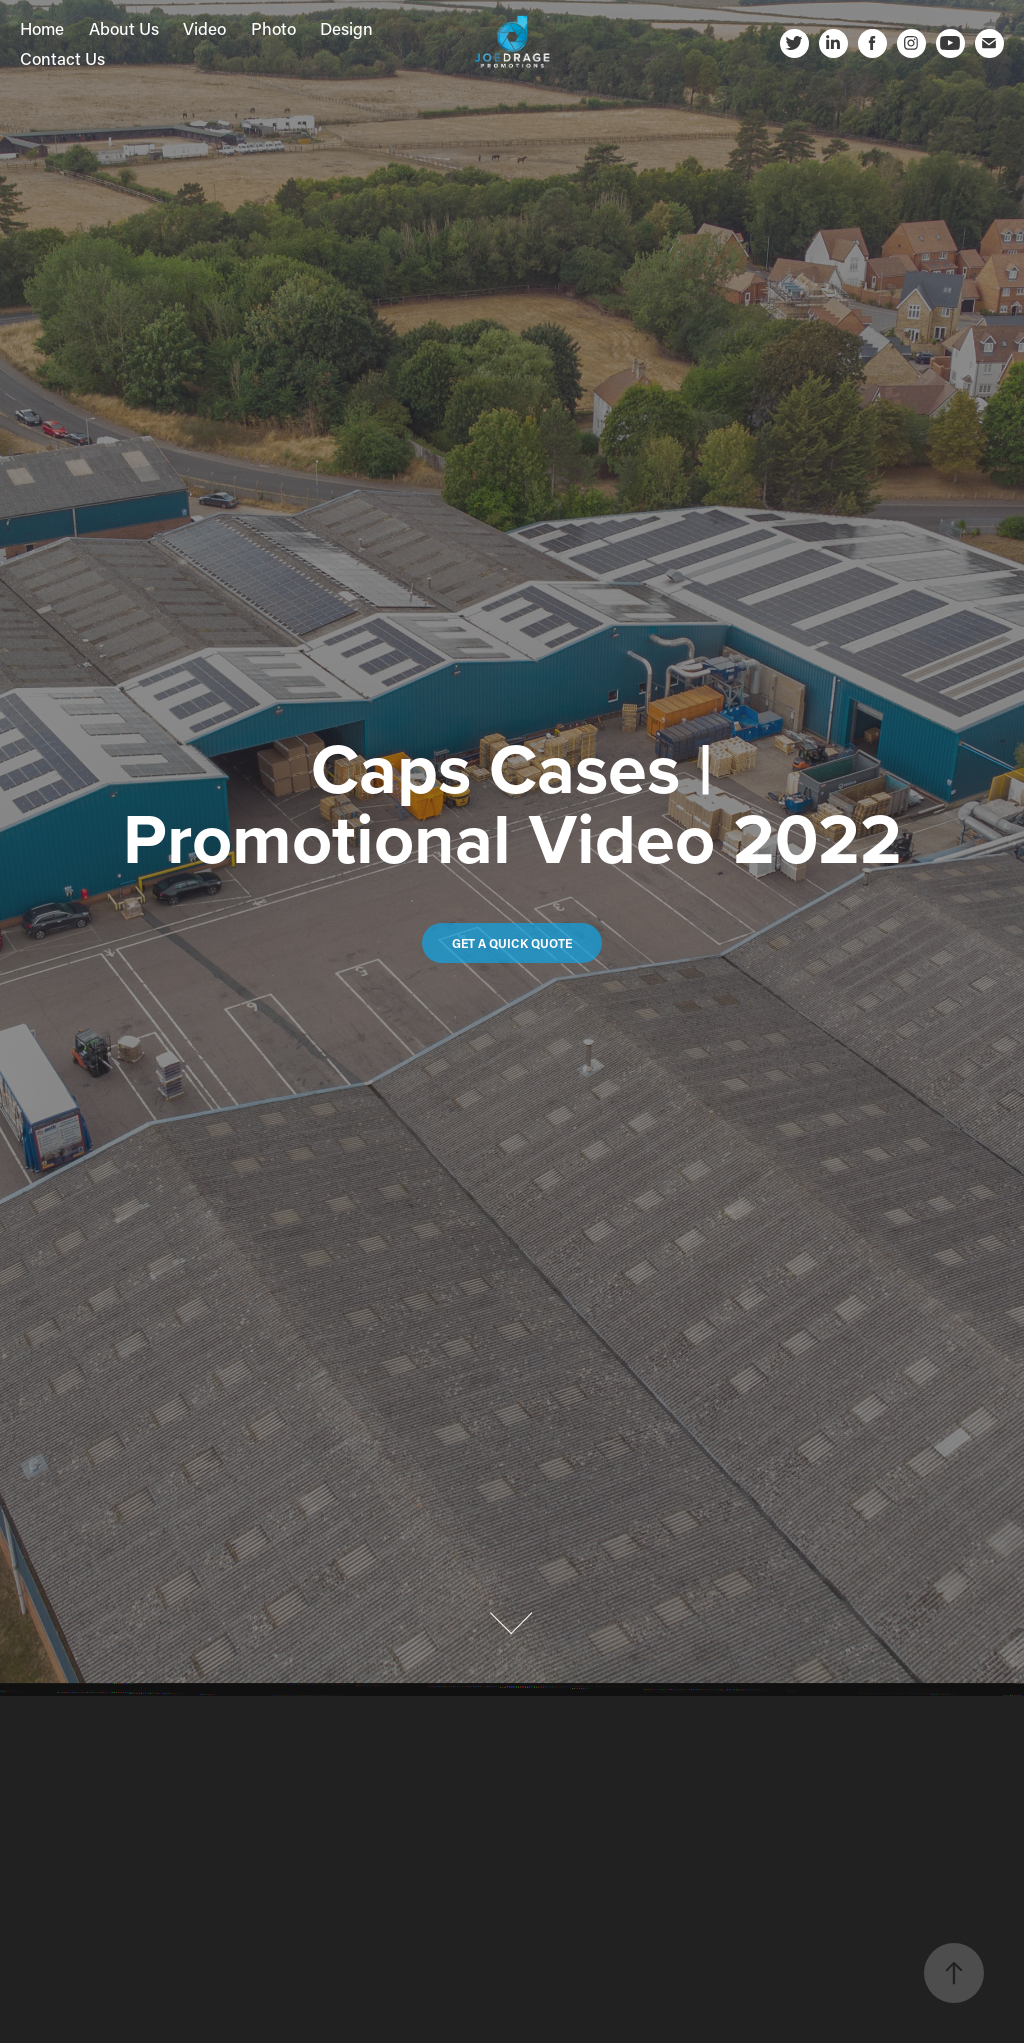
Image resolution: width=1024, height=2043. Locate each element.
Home (42, 28)
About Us (124, 28)
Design (346, 28)
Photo (273, 28)
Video (204, 28)
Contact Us (62, 58)
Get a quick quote (512, 943)
